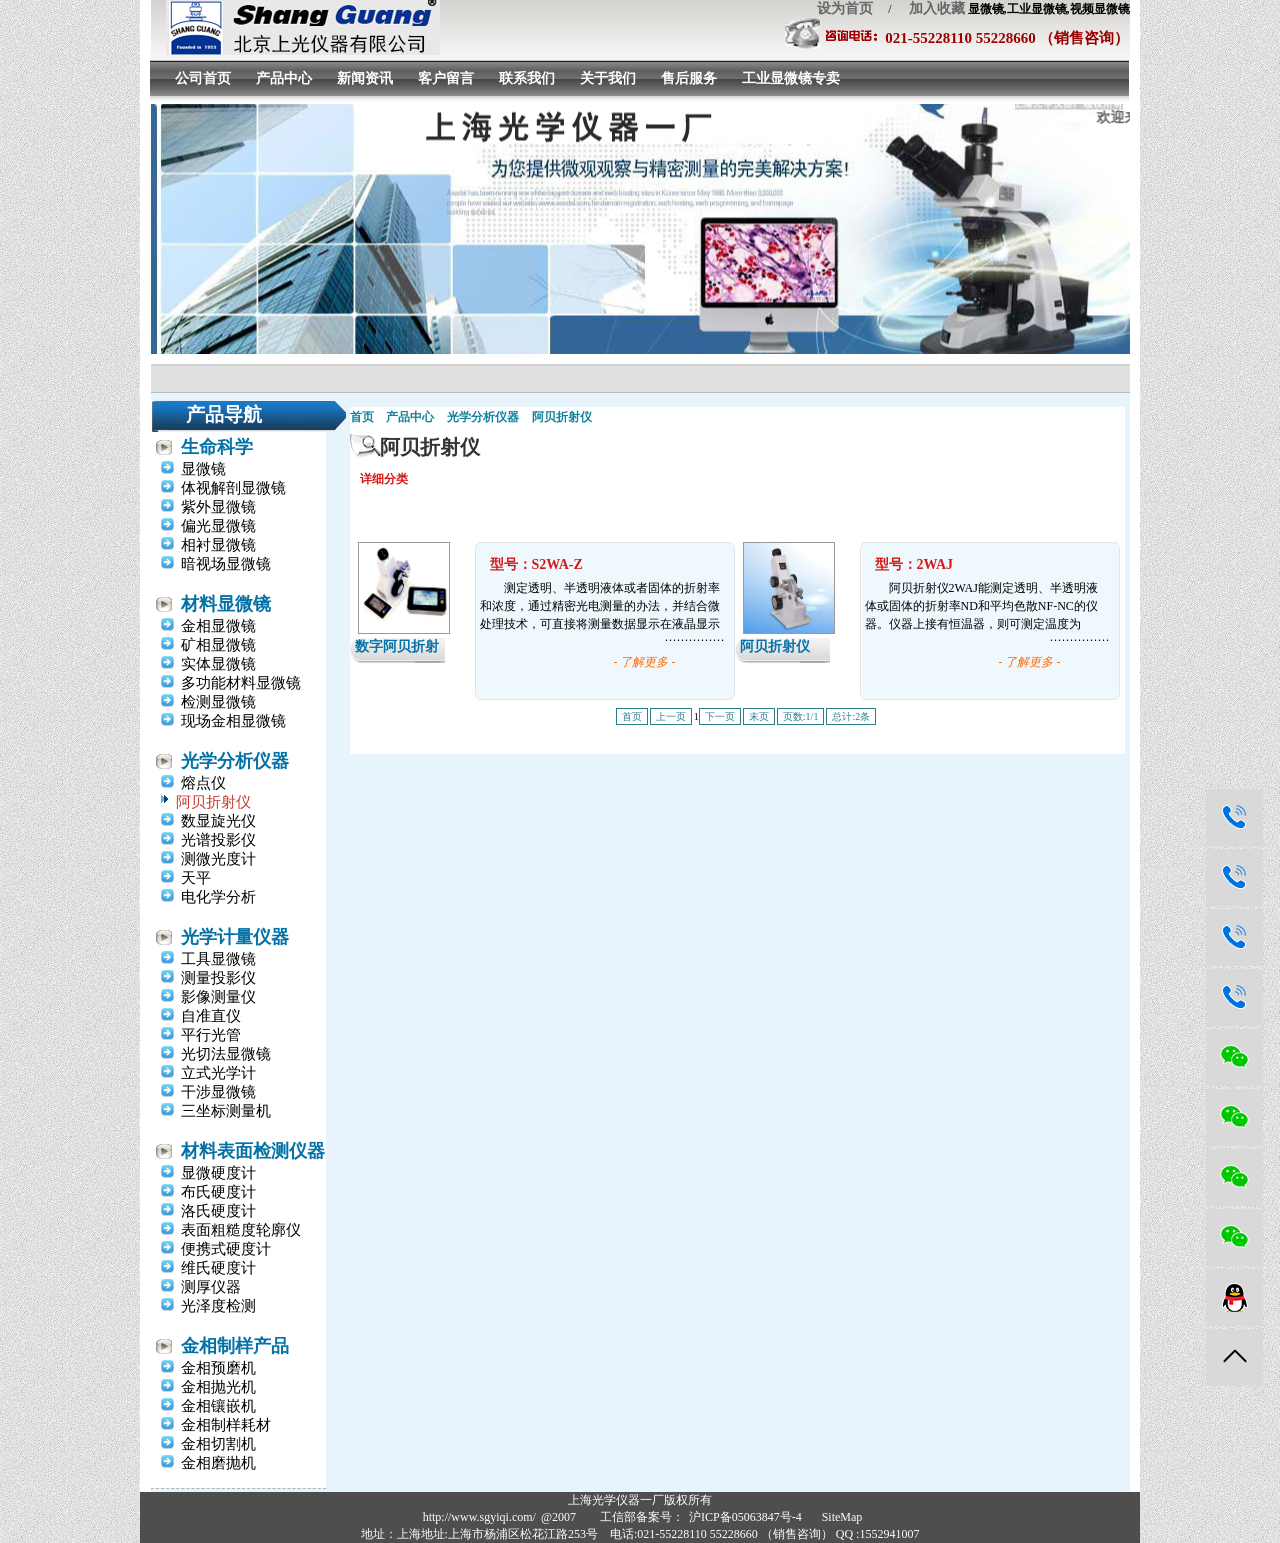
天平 (196, 878)
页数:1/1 (801, 716)
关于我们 (608, 78)
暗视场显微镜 (226, 564)
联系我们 (527, 78)
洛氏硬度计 (218, 1211)
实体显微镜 (218, 664)
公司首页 (203, 78)
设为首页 (845, 8)
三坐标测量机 (226, 1111)
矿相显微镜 (218, 645)
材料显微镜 (226, 604)
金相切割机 (218, 1444)
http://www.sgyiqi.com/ (479, 1517)
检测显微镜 (218, 702)
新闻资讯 (365, 78)
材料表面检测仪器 (253, 1151)
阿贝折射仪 (213, 802)
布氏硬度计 (218, 1192)
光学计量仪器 (235, 937)
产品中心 (284, 78)
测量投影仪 (218, 978)
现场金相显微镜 (233, 721)
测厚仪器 (211, 1287)
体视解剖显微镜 (233, 488)
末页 (759, 716)
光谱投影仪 (218, 840)
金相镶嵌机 (218, 1406)
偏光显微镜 (218, 526)
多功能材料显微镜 (241, 683)
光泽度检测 (218, 1306)
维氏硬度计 (218, 1268)
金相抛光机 (218, 1387)
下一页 (720, 716)
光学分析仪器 (235, 761)
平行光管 (211, 1035)
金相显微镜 (218, 626)
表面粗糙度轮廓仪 (241, 1230)
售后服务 (689, 78)
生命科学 (217, 447)
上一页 (671, 716)
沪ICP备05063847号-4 (745, 1517)
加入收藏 (930, 8)
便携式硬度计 (226, 1249)
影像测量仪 (218, 997)
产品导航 (224, 414)
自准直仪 (211, 1016)
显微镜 (203, 469)
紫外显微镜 (218, 507)
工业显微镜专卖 (791, 78)
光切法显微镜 (226, 1054)
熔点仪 (203, 783)
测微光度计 (218, 859)
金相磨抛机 (218, 1463)
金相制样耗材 (226, 1425)
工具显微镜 (218, 959)
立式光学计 (218, 1073)
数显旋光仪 (218, 821)
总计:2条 (851, 716)
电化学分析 (218, 897)
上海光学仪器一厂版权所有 (640, 1500)
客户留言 (446, 78)
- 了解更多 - (645, 662)
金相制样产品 (235, 1346)
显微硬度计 (218, 1173)
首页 (362, 417)
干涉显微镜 (218, 1092)
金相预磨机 (218, 1368)
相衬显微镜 (218, 545)
